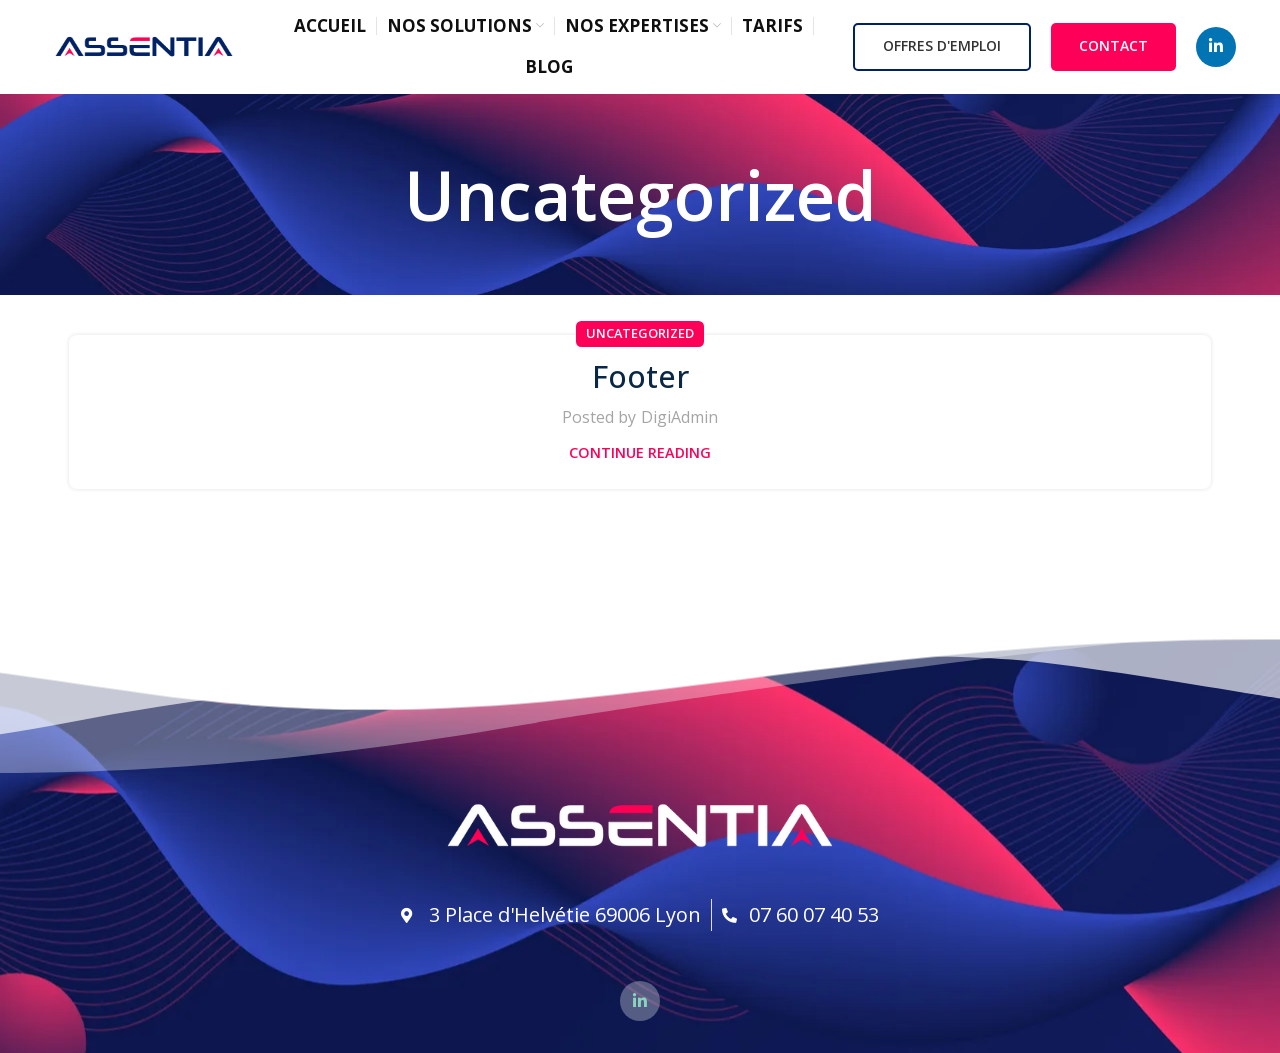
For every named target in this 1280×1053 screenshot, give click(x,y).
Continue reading (640, 458)
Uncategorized (640, 340)
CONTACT (1113, 49)
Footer (640, 381)
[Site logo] (144, 48)
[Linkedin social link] (1216, 50)
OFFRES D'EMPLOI (942, 49)
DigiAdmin (679, 424)
